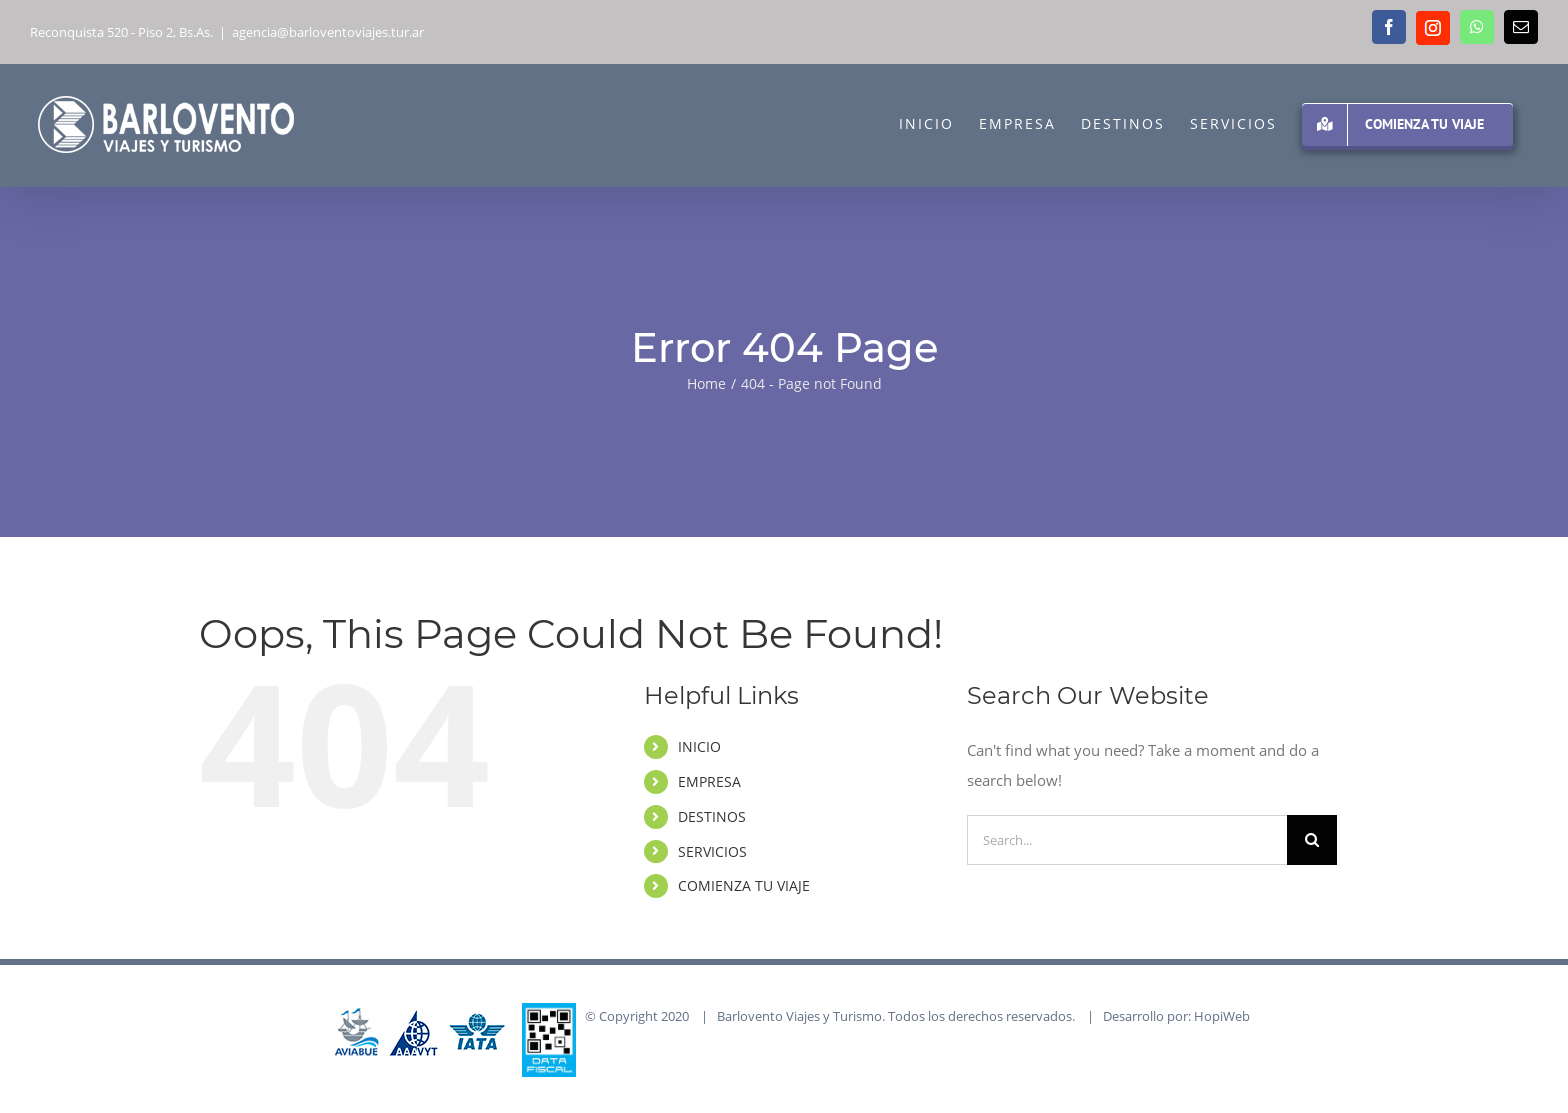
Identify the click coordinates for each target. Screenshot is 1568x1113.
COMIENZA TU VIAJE (744, 885)
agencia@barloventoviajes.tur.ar (328, 32)
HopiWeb (1222, 1016)
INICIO (699, 746)
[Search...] (1127, 840)
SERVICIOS (712, 851)
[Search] (1312, 840)
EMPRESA (709, 781)
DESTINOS (712, 816)
